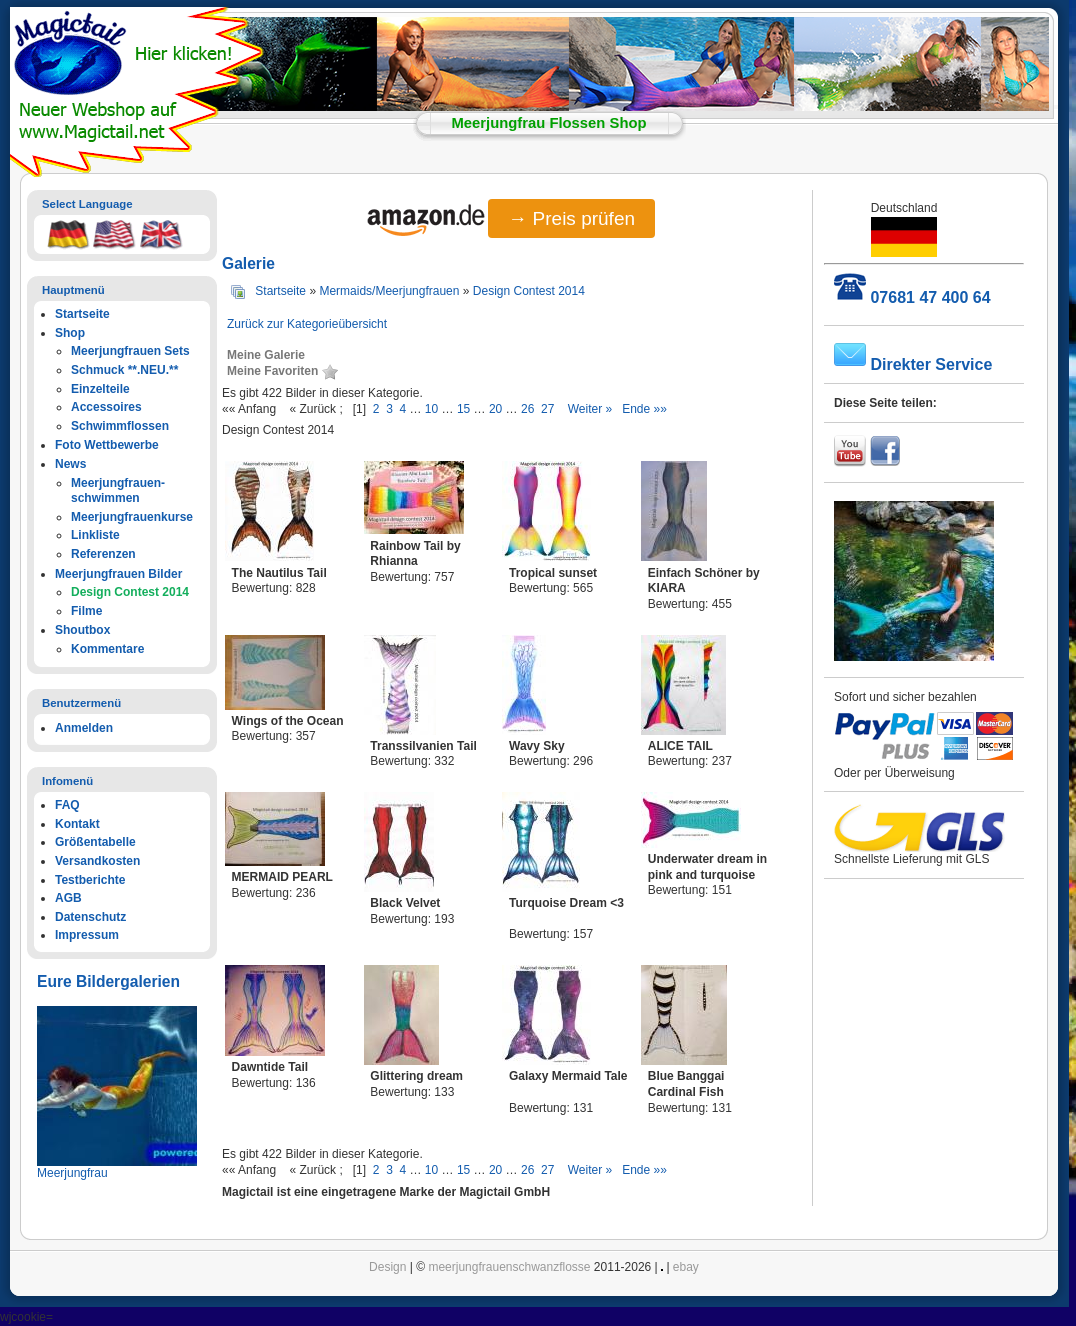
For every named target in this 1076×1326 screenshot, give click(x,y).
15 (463, 409)
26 (527, 409)
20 (495, 409)
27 (547, 409)
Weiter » (590, 409)
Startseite (280, 291)
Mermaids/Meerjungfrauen (389, 291)
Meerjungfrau (72, 1173)
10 (431, 409)
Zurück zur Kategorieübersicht (307, 324)
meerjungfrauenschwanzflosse (509, 1267)
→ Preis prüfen (571, 218)
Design (387, 1267)
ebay (686, 1267)
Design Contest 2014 (529, 291)
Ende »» (644, 409)
